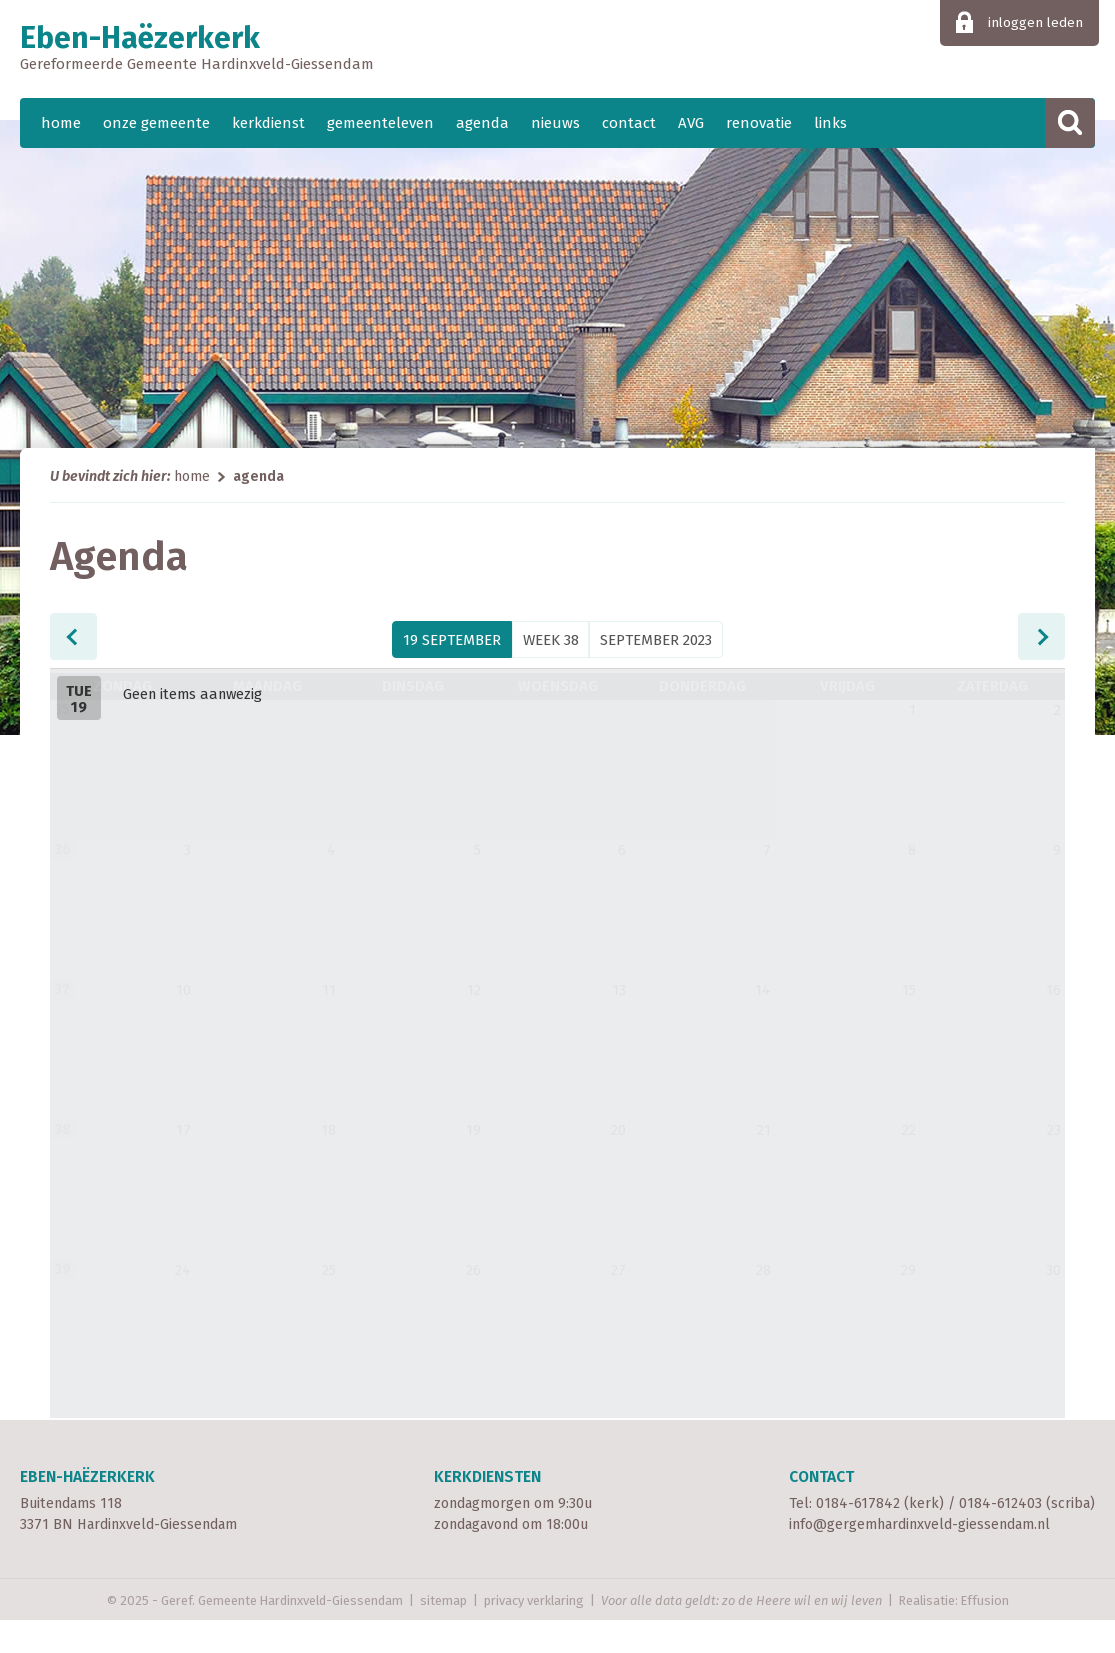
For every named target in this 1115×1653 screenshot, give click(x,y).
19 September (452, 640)
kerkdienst (268, 123)
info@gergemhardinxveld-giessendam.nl (919, 1558)
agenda (482, 123)
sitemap (443, 1633)
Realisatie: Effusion (954, 1633)
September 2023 (656, 640)
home (61, 123)
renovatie (759, 123)
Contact (821, 1509)
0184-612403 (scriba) (1027, 1536)
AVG (691, 123)
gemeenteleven (380, 123)
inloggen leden (1035, 22)
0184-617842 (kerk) (880, 1536)
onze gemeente (156, 123)
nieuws (555, 123)
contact (629, 123)
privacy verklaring (534, 1633)
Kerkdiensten (487, 1509)
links (830, 123)
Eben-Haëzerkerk (557, 49)
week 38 (551, 640)
